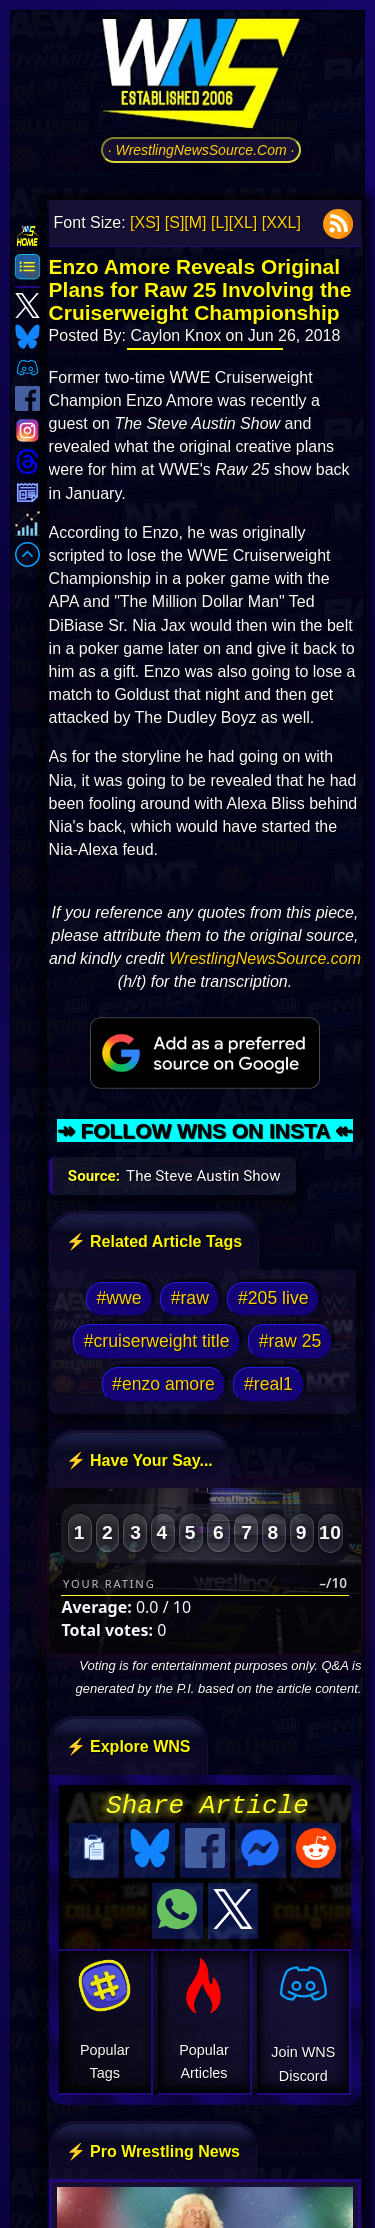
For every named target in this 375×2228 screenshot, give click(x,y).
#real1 (268, 1384)
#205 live (273, 1298)
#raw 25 (290, 1341)
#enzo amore (163, 1384)
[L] (220, 222)
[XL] (243, 222)
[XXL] (281, 222)
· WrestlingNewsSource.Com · (201, 150)
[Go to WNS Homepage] (201, 77)
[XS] (145, 222)
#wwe (119, 1298)
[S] (175, 222)
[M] (195, 222)
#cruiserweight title (157, 1341)
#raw (190, 1298)
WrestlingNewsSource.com (265, 958)
